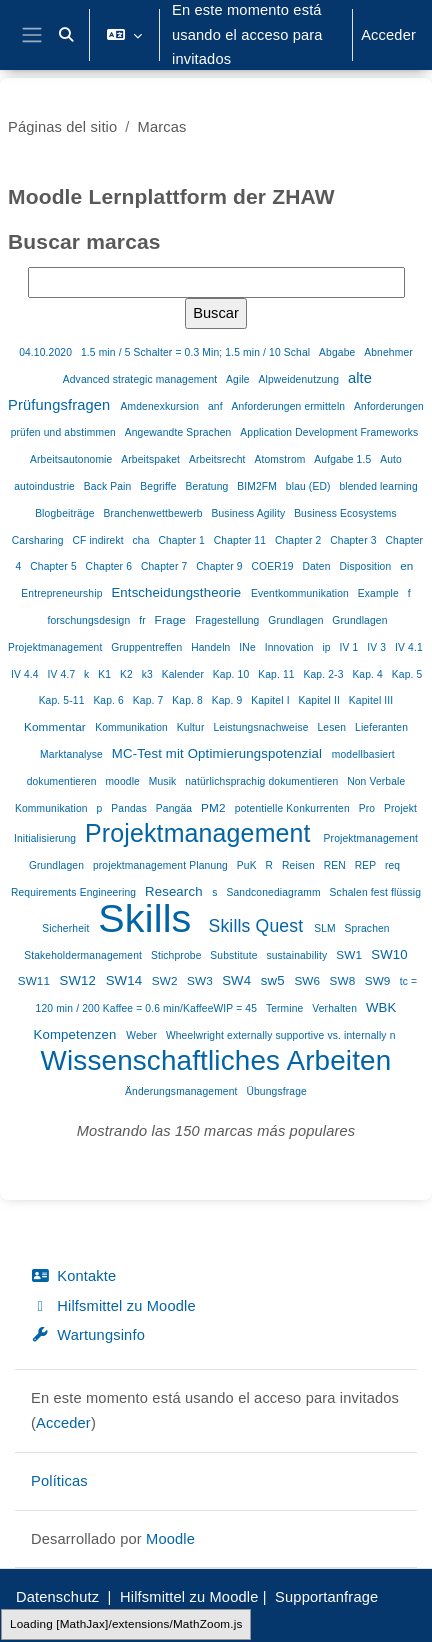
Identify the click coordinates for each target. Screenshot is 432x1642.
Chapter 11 (241, 540)
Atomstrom (281, 459)
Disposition (366, 566)
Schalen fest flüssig (376, 892)
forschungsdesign (90, 620)
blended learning (378, 486)
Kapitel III (371, 700)
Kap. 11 (277, 674)
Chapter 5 (54, 566)
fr (144, 620)
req (392, 865)
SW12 (79, 980)
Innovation (291, 647)
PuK (248, 865)
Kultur (192, 727)
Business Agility (249, 513)
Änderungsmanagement (182, 1091)
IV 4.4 (26, 674)
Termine (286, 1008)
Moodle (170, 1539)
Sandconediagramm (274, 892)
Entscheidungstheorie (178, 592)
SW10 (389, 954)
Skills (150, 918)
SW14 (126, 980)
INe (248, 647)
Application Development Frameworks (329, 432)
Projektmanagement (201, 833)
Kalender (184, 674)
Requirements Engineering (75, 892)
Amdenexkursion (162, 406)
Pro (368, 808)
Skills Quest (259, 926)
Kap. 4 (369, 674)
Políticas (59, 1481)
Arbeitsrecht (219, 459)
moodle (124, 781)
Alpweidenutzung (300, 379)
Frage (172, 619)
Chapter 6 (110, 566)
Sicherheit (67, 928)
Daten (317, 566)
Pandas (130, 808)
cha (143, 540)
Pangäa (175, 808)
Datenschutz (57, 1597)
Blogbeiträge (66, 513)
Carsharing (39, 540)
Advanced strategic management (142, 379)
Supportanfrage (326, 1597)
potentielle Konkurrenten (294, 808)
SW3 (201, 980)
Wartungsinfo (88, 1335)
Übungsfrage (276, 1091)
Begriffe (159, 486)
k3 (149, 674)
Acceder (388, 35)
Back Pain (109, 486)
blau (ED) (310, 486)
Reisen (300, 865)
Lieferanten (381, 727)
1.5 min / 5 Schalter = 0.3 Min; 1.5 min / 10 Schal (197, 352)
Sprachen (367, 928)
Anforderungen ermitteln (290, 406)
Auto (391, 459)
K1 (106, 674)
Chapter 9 (220, 566)
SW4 (238, 980)
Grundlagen (297, 620)
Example (380, 593)
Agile (239, 379)
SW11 (36, 980)
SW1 (350, 954)
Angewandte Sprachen (180, 432)
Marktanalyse (73, 754)
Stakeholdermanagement (84, 955)
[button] (66, 35)
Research (175, 891)
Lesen (333, 727)
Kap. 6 (110, 700)
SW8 (344, 980)
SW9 (379, 980)
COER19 (274, 566)
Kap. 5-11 (63, 700)
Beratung (209, 486)
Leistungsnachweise (262, 727)
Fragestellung (228, 620)
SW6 (308, 980)
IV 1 (351, 647)
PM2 (215, 807)
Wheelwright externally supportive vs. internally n (281, 1035)
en (406, 565)
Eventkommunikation (301, 593)
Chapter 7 (165, 566)
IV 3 (378, 647)
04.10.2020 (47, 352)
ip (327, 647)
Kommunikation (133, 727)
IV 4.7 (63, 674)
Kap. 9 (229, 700)
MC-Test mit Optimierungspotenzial (219, 753)
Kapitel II (321, 700)
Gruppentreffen (148, 647)
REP (367, 865)
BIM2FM (258, 486)
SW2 (166, 980)
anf (217, 406)
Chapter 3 (354, 540)
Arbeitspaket (152, 459)
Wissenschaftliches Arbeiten (216, 1060)
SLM (326, 928)
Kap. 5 (407, 674)
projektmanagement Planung (162, 865)
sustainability (298, 955)
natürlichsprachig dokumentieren (263, 781)
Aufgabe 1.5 (344, 459)
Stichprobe (178, 955)
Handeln (212, 647)
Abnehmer (388, 352)
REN (336, 865)
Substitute (235, 955)
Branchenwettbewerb (154, 513)
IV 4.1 (409, 647)
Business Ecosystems (345, 513)
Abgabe (338, 352)
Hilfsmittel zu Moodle (113, 1306)
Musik (164, 781)
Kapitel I (271, 700)
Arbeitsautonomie (72, 459)
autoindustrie (46, 486)
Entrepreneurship (63, 593)
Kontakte (73, 1276)
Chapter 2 (299, 540)
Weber (143, 1035)
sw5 (275, 980)
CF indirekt (99, 540)
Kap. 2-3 (324, 674)
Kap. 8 (189, 700)
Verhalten (336, 1008)
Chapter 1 (182, 540)
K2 (128, 674)
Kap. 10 (232, 674)
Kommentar (56, 726)
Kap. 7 (150, 700)
